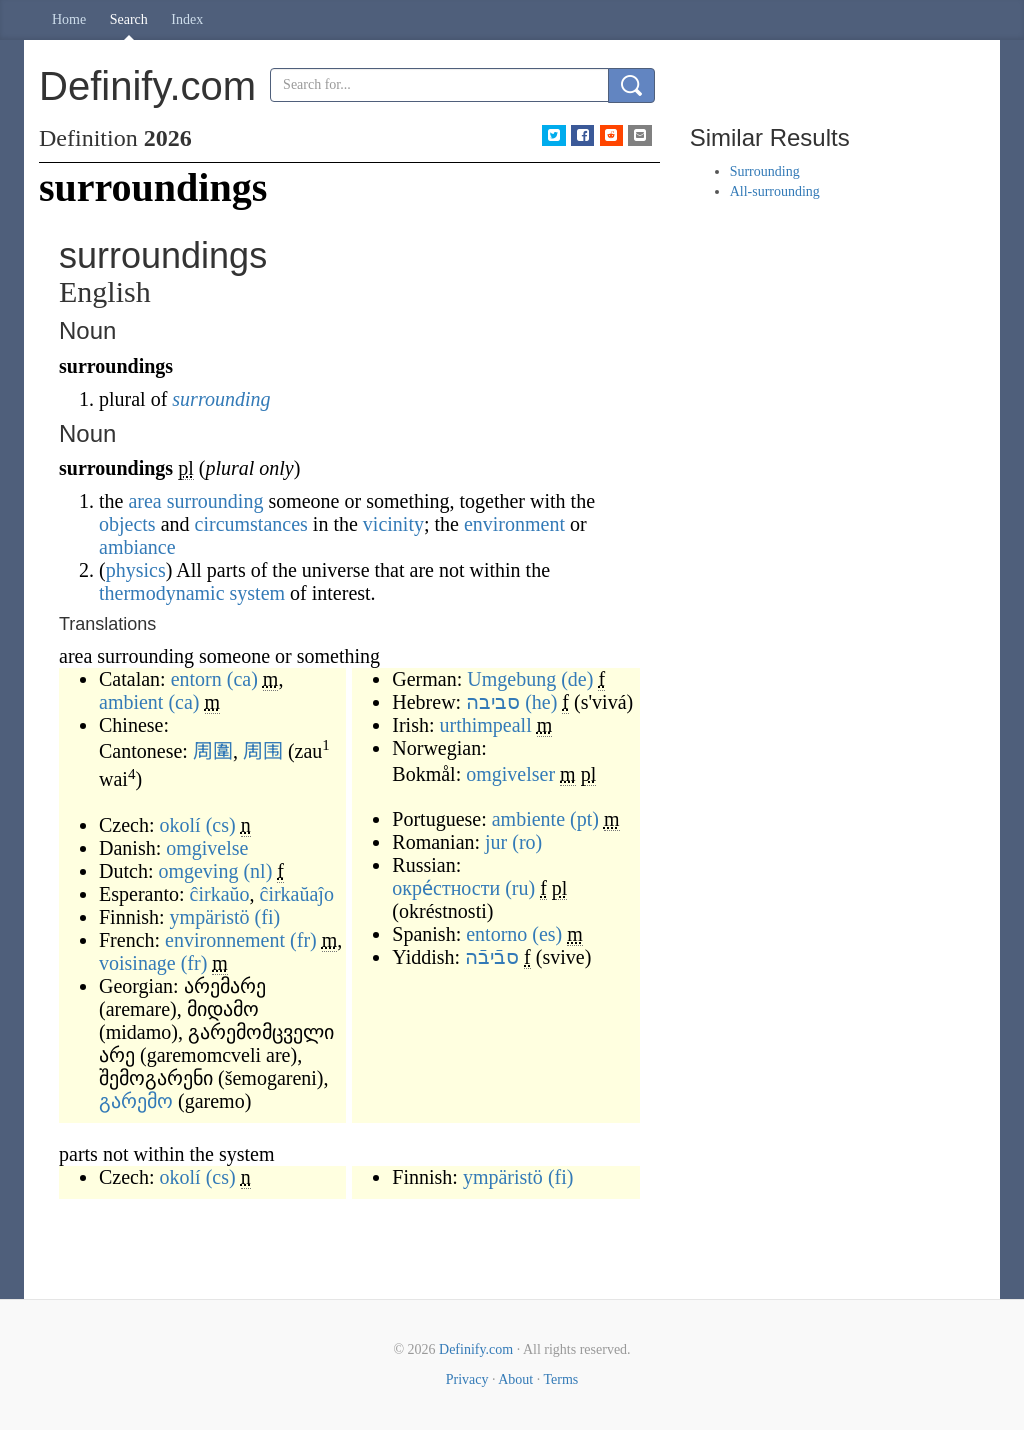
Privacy (467, 1379)
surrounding (221, 399)
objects (127, 524)
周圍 (213, 751)
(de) (577, 679)
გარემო (136, 1101)
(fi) (268, 917)
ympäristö (210, 917)
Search (129, 19)
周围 (263, 751)
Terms (560, 1379)
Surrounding (765, 171)
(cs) (221, 825)
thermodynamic (162, 593)
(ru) (520, 888)
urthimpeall (486, 725)
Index (187, 19)
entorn (196, 679)
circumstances (251, 524)
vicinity (393, 524)
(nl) (257, 871)
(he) (541, 702)
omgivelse (207, 848)
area (144, 501)
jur (496, 842)
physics (136, 570)
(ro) (527, 842)
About (515, 1379)
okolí (180, 825)
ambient (131, 702)
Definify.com (476, 1349)
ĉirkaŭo (220, 894)
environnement (225, 940)
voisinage (137, 963)
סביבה (493, 702)
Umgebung (511, 679)
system (258, 593)
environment (514, 524)
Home (69, 19)
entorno (496, 934)
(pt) (584, 819)
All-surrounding (775, 191)
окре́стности (446, 888)
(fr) (303, 940)
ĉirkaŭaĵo (297, 894)
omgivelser (510, 774)
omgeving (198, 871)
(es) (547, 934)
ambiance (137, 547)
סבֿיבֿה (492, 957)
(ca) (242, 679)
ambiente (528, 819)
